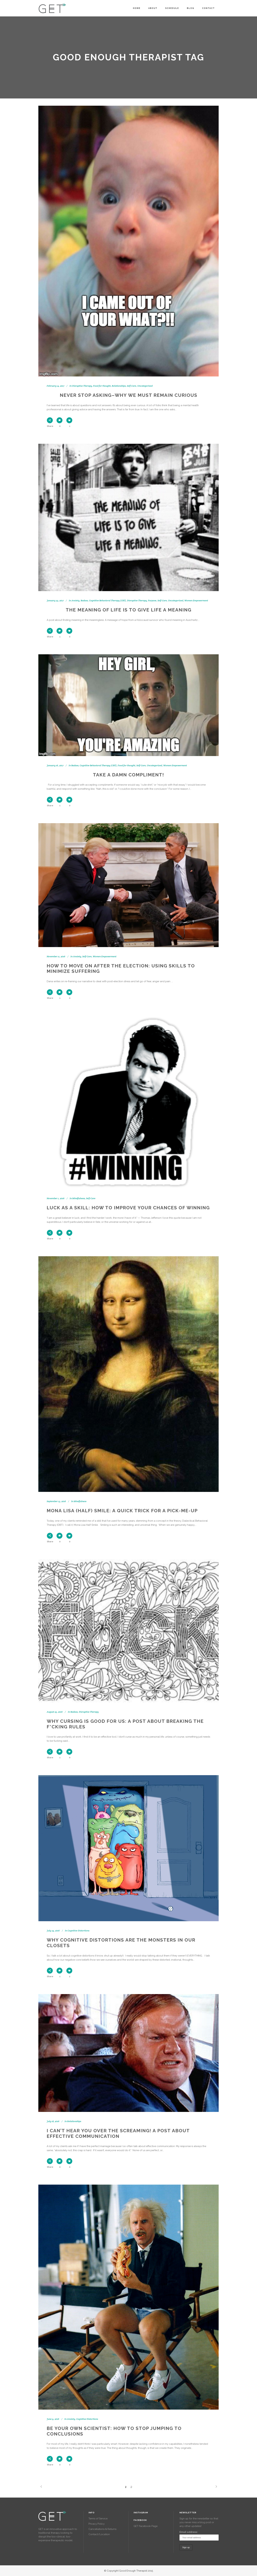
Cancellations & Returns (102, 2529)
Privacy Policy (97, 2523)
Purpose (152, 600)
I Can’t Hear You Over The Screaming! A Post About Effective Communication (118, 2133)
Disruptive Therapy (82, 385)
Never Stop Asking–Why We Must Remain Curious (128, 395)
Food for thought (102, 385)
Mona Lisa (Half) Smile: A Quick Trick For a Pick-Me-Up (122, 1510)
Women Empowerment (196, 600)
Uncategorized (145, 385)
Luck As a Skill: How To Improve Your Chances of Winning (128, 1207)
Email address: (188, 2532)
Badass (84, 600)
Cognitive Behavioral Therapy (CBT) (107, 600)
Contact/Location (99, 2534)
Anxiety (75, 600)
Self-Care (131, 385)
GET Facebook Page (146, 2526)
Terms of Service (98, 2518)
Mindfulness (78, 1198)
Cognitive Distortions (78, 1930)
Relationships (119, 385)
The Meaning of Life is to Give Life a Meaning (128, 610)
